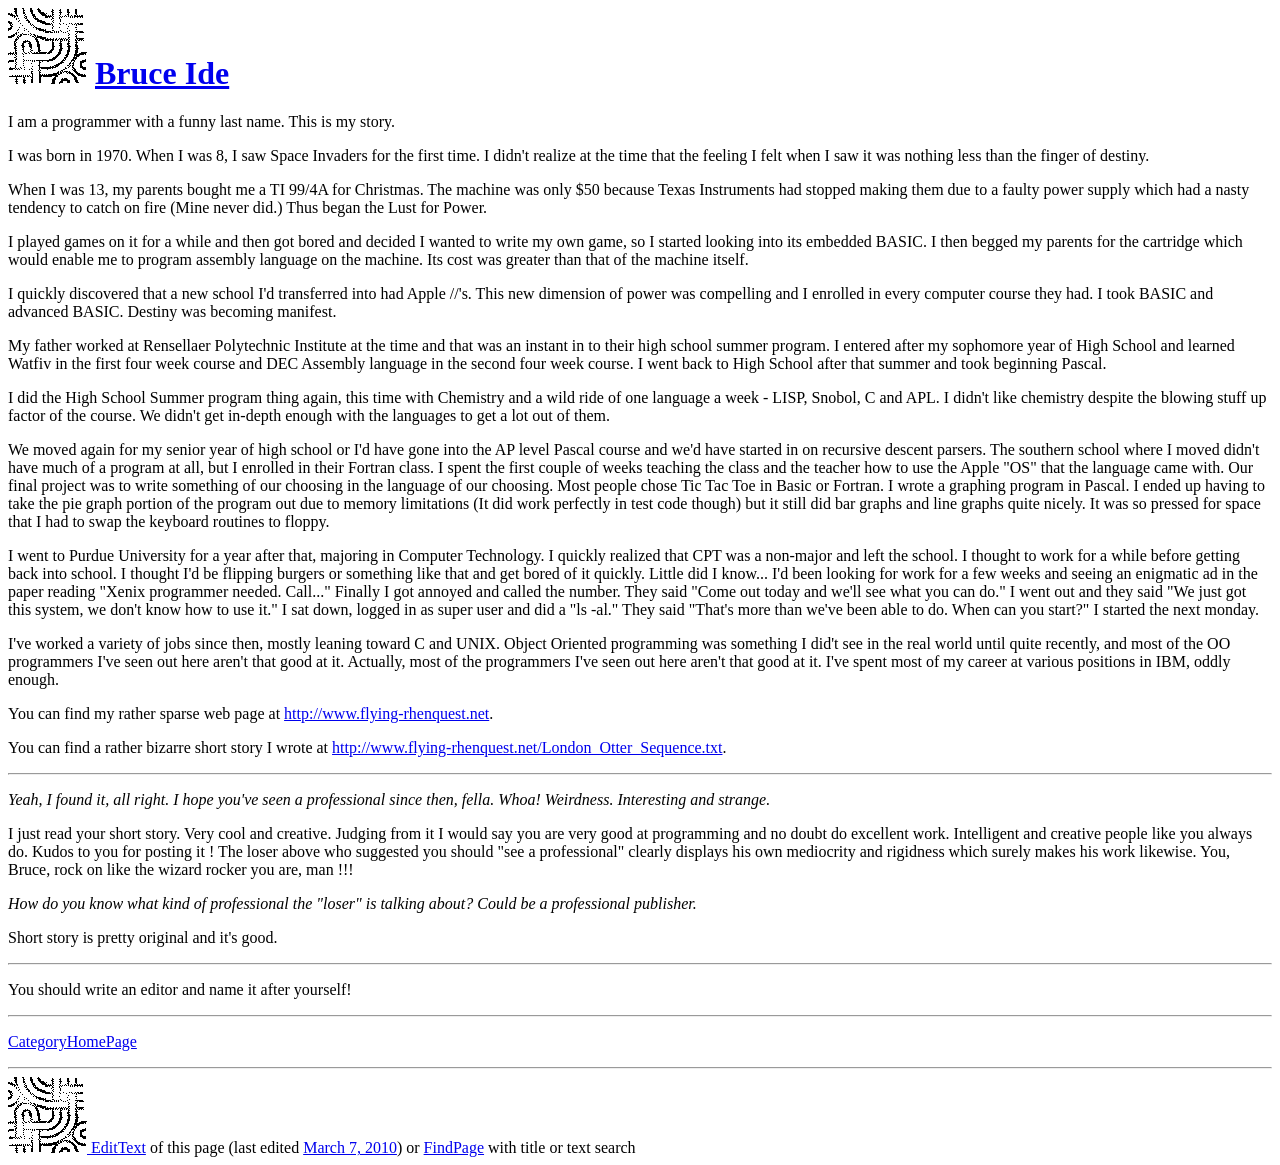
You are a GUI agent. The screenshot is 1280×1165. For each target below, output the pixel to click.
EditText (77, 1147)
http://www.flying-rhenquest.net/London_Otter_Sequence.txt (527, 747)
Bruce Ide (162, 73)
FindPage (454, 1147)
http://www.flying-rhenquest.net (386, 713)
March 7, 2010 (350, 1147)
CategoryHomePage (72, 1041)
